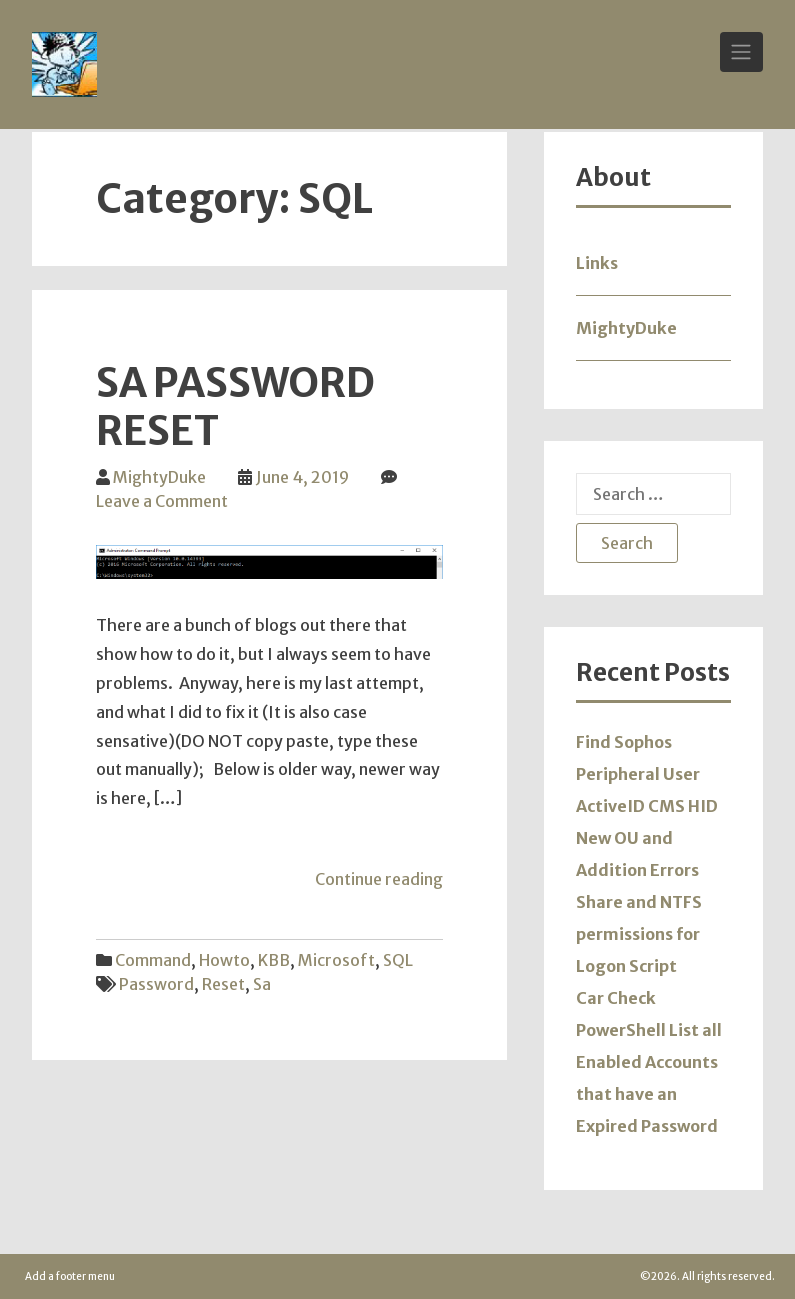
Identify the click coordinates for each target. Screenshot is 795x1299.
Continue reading (379, 879)
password (156, 984)
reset (223, 984)
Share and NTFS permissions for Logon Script (639, 934)
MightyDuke (159, 477)
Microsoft (336, 960)
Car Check (616, 998)
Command (153, 960)
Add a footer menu (70, 1276)
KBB (274, 960)
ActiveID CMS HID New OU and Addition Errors (647, 838)
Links (597, 263)
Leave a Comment (162, 501)
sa (262, 984)
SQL (398, 960)
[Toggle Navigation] (741, 52)
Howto (224, 960)
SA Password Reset (235, 407)
